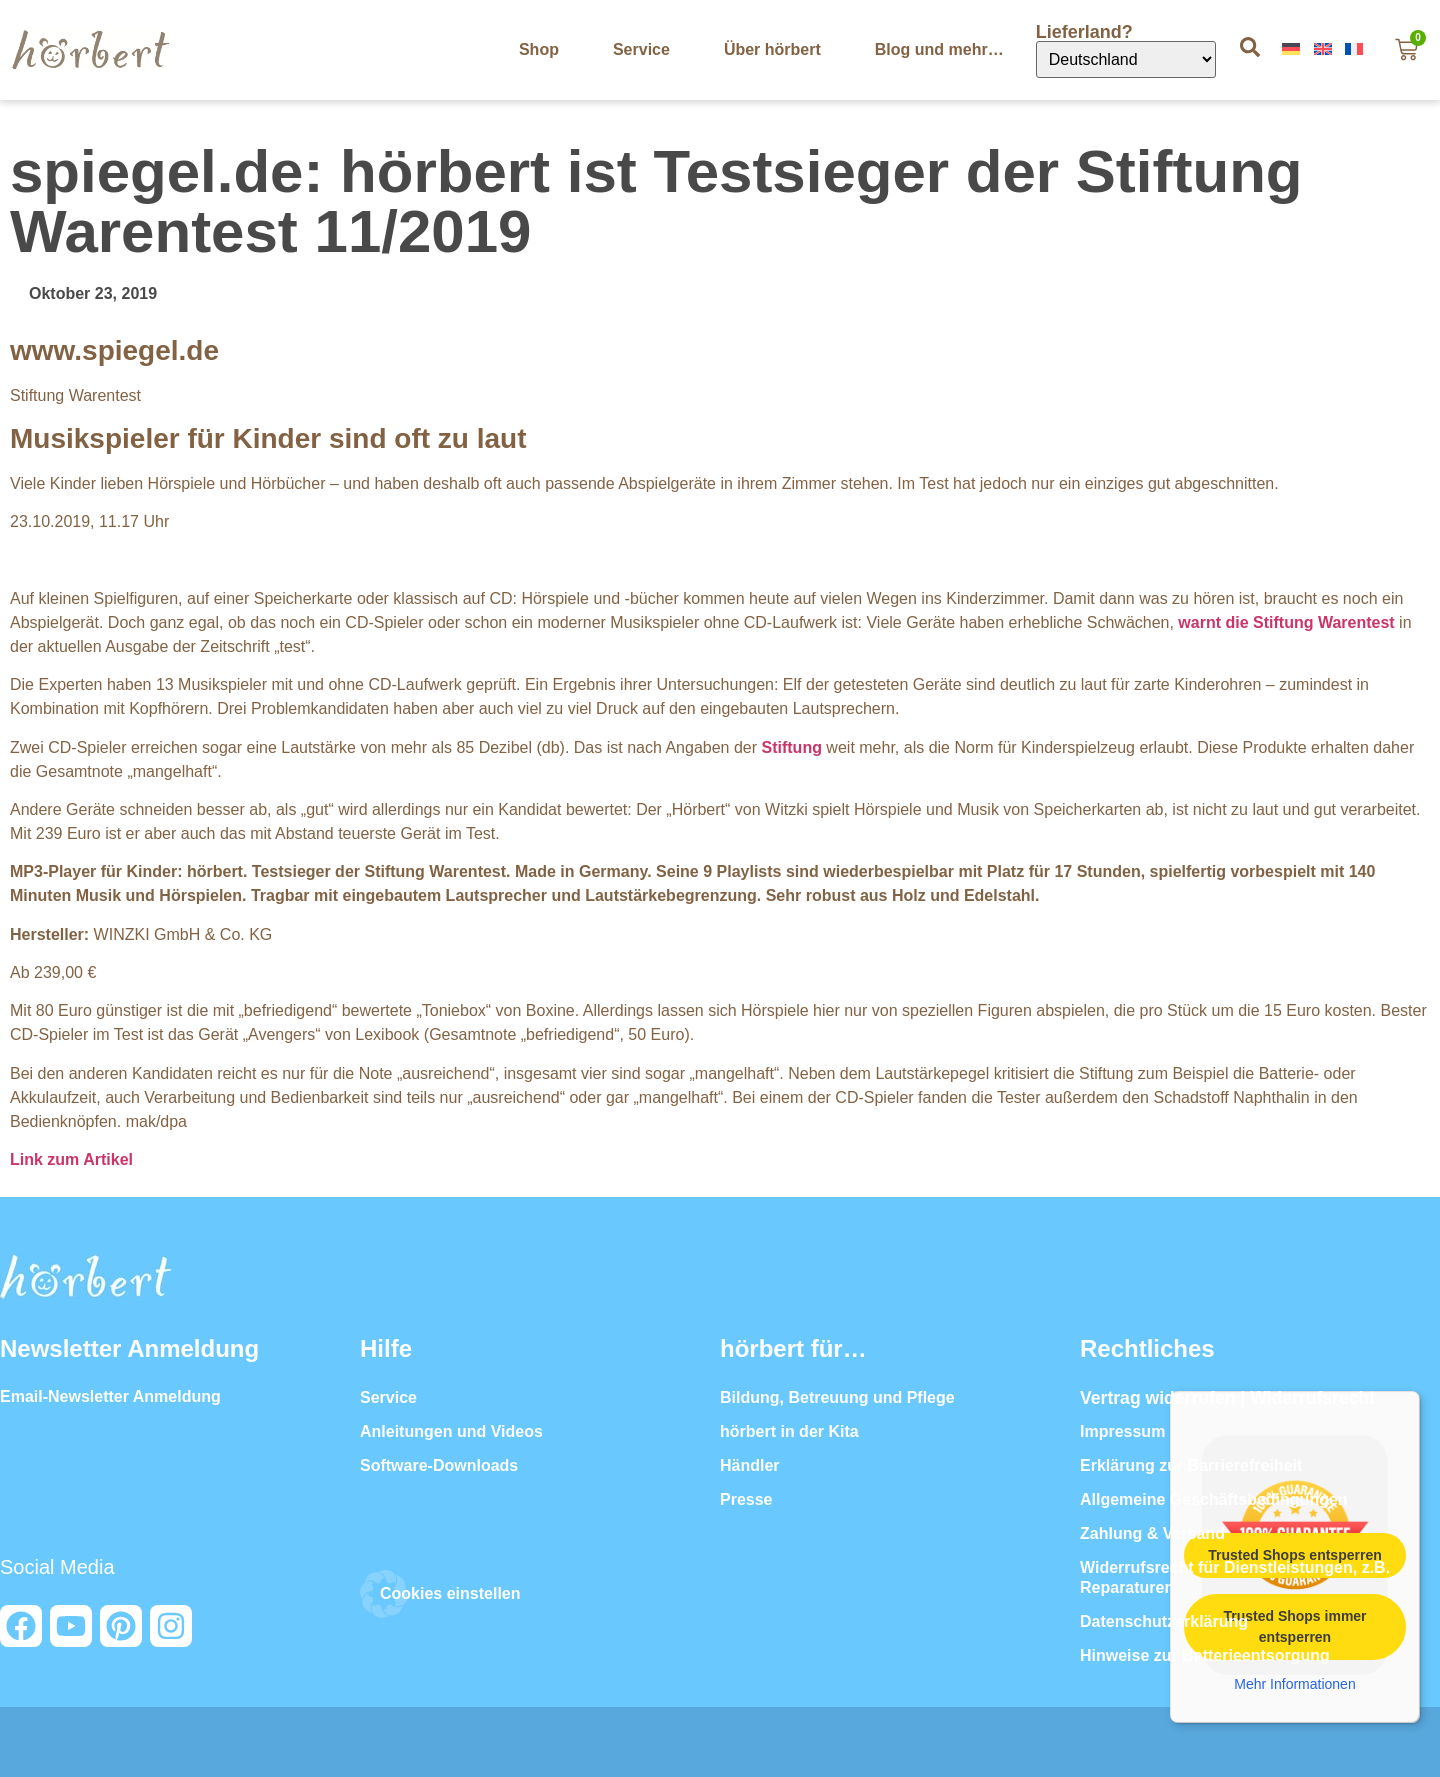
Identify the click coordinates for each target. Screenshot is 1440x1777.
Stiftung (792, 747)
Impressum (1122, 1431)
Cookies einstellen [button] (450, 1593)
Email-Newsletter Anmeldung (110, 1396)
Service (641, 49)
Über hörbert (772, 49)
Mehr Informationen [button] (1294, 1683)
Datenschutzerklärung (1164, 1621)
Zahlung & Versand (1152, 1533)
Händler (750, 1465)
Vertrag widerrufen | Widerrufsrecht (1227, 1398)
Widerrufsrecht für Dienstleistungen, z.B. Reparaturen (1235, 1577)
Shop (539, 49)
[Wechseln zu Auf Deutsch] (1293, 49)
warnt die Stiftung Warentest (1286, 622)
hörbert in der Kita (789, 1431)
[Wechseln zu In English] (1325, 49)
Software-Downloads (439, 1465)
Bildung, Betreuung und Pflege (837, 1397)
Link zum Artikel (71, 1159)
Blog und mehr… (939, 49)
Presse (746, 1499)
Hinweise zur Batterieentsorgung (1205, 1655)
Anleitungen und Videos (451, 1431)
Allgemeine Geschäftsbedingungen (1214, 1499)
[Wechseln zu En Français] (1356, 49)
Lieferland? (1087, 32)
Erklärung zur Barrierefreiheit (1191, 1465)
